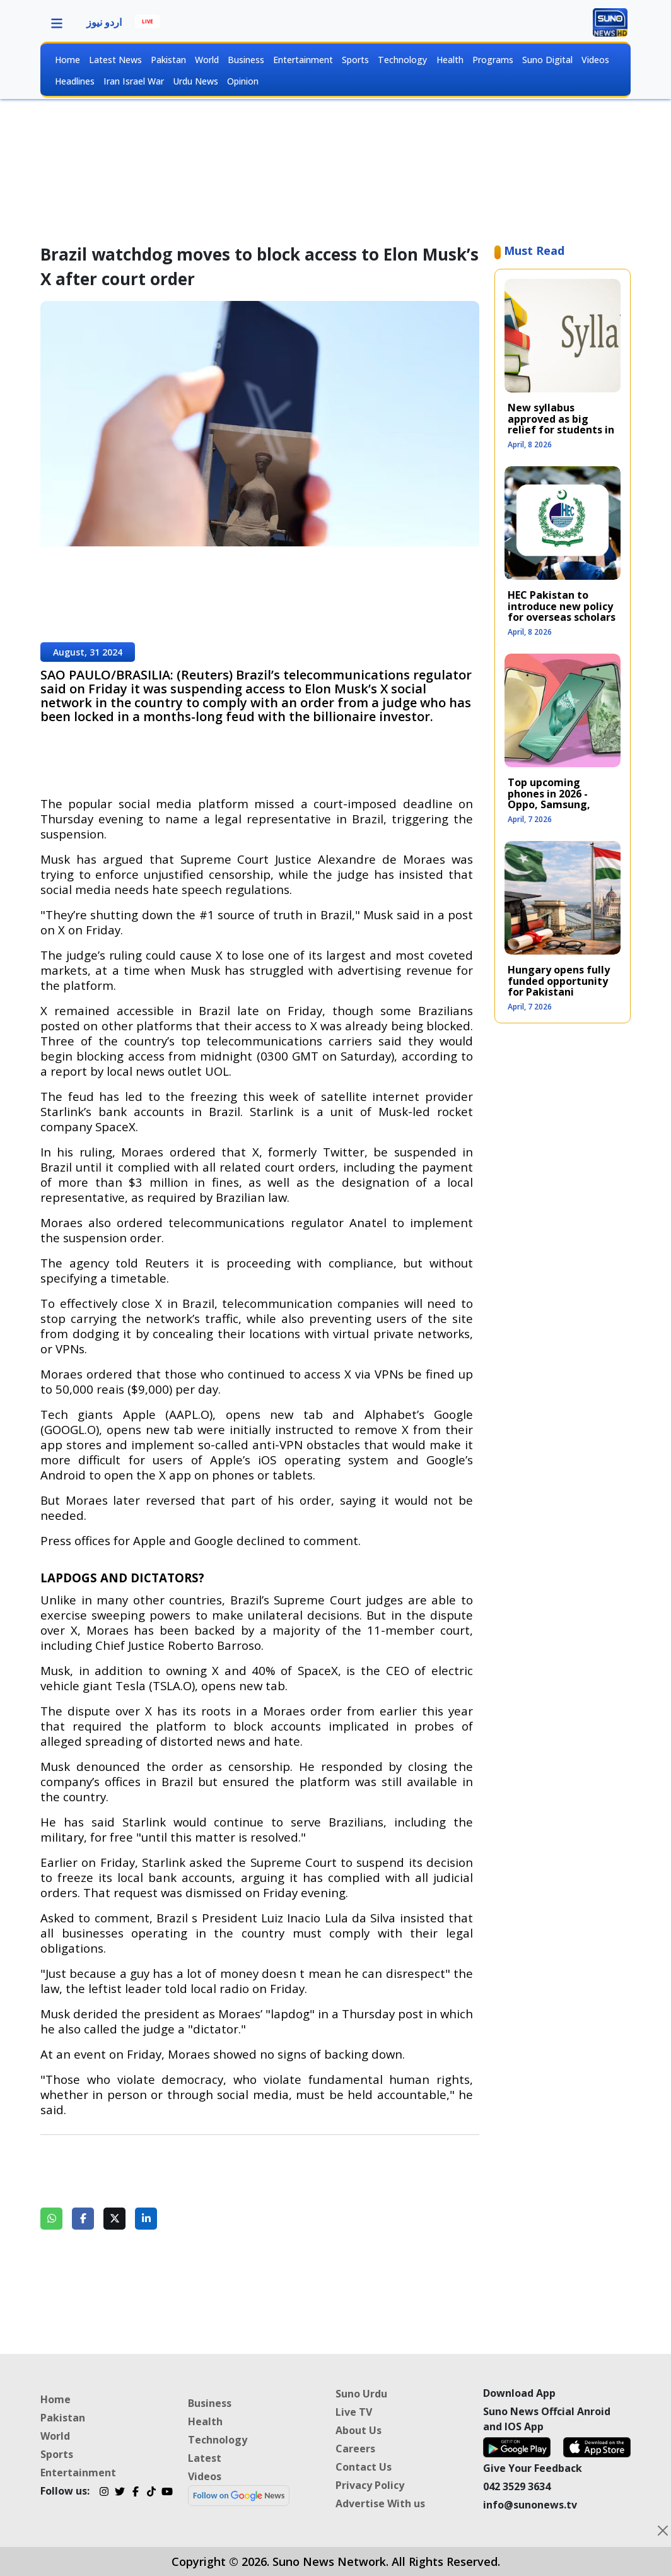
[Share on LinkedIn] (146, 2219)
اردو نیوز (104, 22)
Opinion (243, 81)
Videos (595, 60)
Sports (355, 60)
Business (246, 60)
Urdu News (195, 81)
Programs (492, 60)
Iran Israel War (133, 81)
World (207, 60)
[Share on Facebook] (83, 2219)
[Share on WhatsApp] (51, 2219)
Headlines (75, 81)
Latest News (115, 60)
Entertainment (303, 60)
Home (67, 60)
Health (450, 60)
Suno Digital (547, 60)
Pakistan (168, 60)
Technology (402, 60)
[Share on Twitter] (114, 2219)
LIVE (147, 21)
